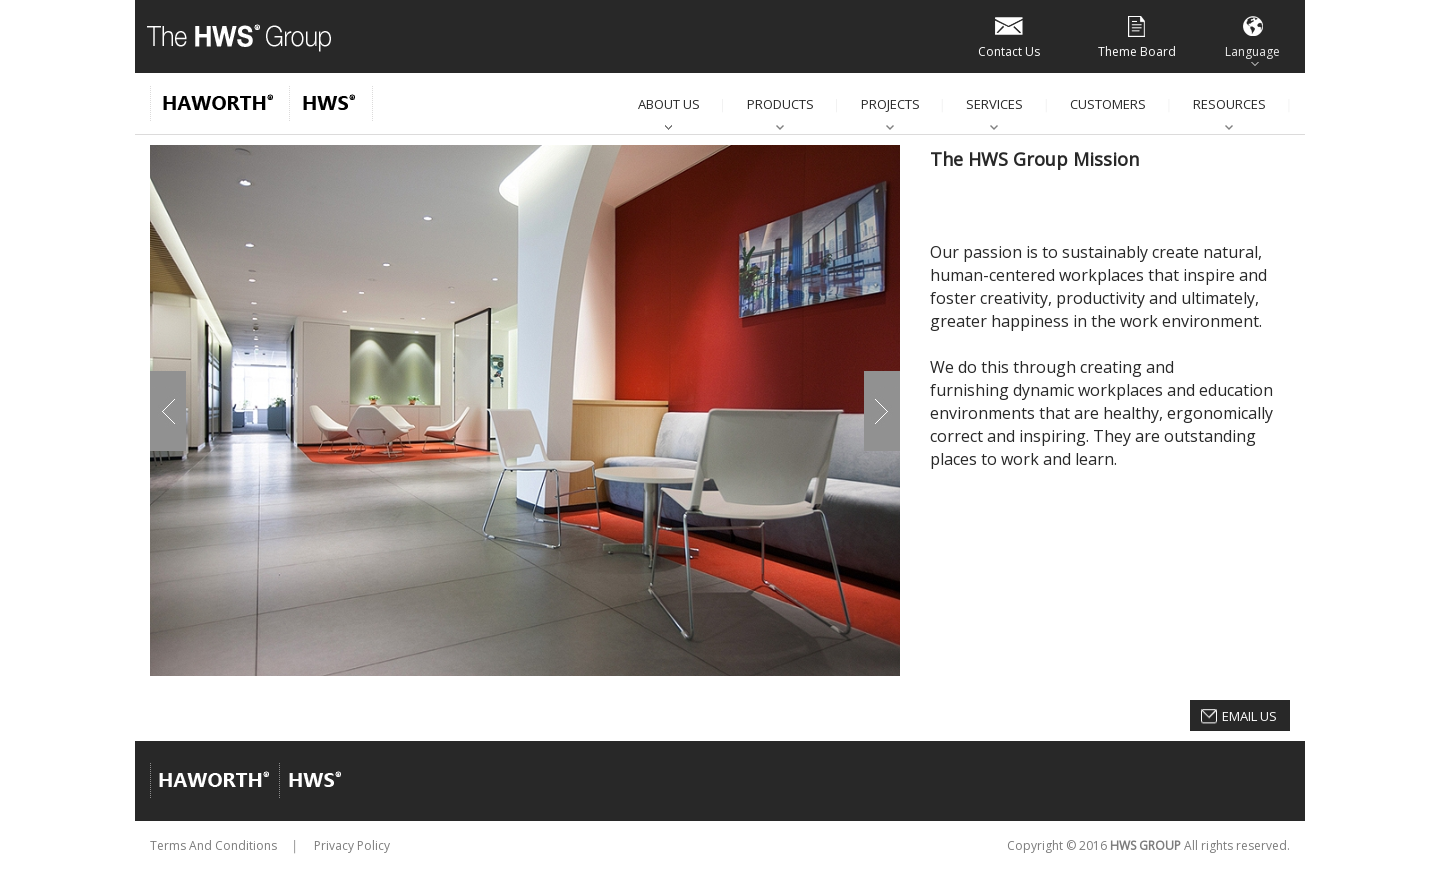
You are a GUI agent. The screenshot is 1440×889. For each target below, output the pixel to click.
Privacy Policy (352, 845)
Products (780, 104)
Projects (890, 104)
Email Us (1249, 716)
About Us (669, 104)
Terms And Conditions (213, 845)
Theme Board (1137, 35)
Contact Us (1009, 35)
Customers (1108, 104)
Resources (1229, 104)
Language (1252, 35)
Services (994, 104)
